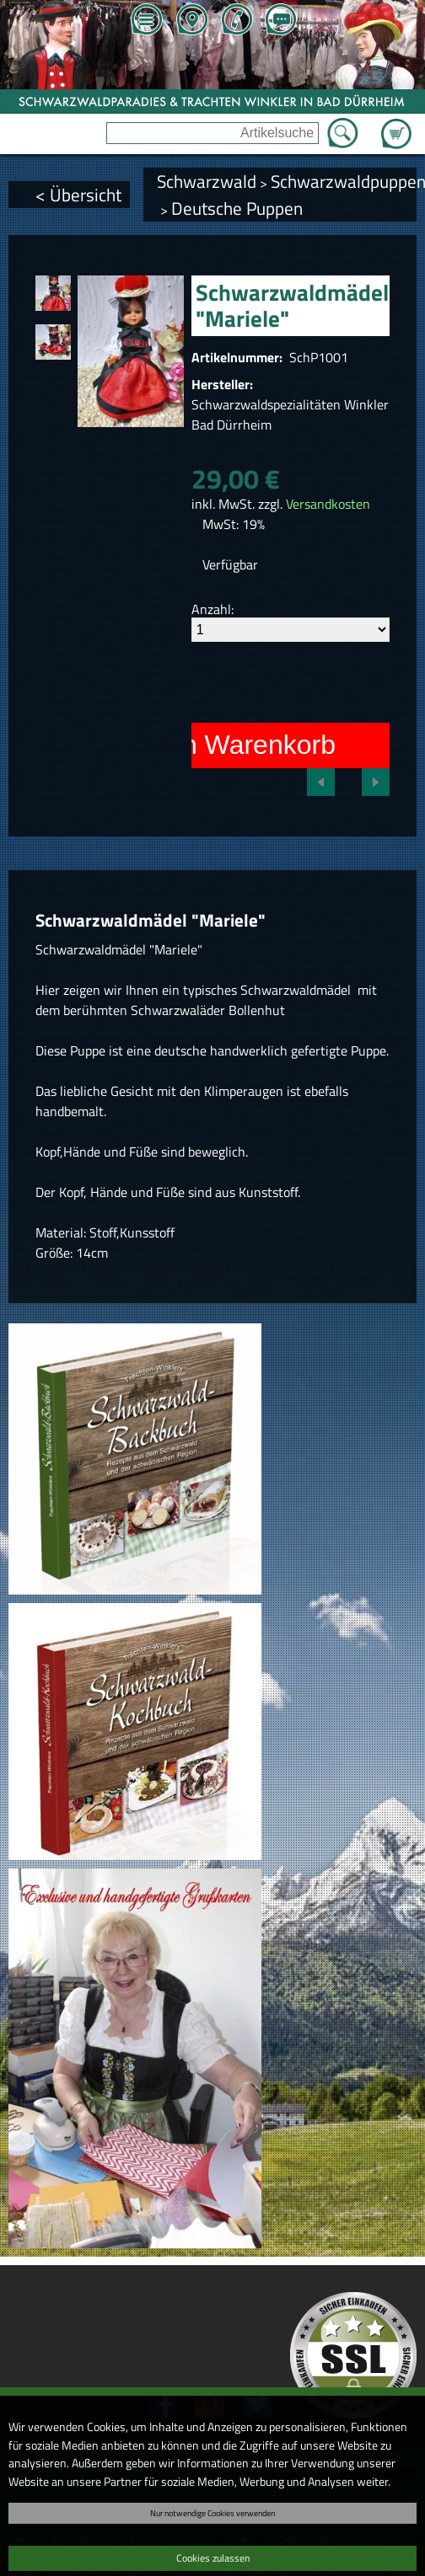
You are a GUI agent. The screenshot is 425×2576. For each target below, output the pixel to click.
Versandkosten (328, 504)
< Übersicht (78, 194)
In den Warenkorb (229, 745)
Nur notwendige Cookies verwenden (212, 2513)
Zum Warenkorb (396, 124)
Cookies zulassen (213, 2558)
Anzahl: (212, 609)
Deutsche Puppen (237, 208)
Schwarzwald (206, 181)
